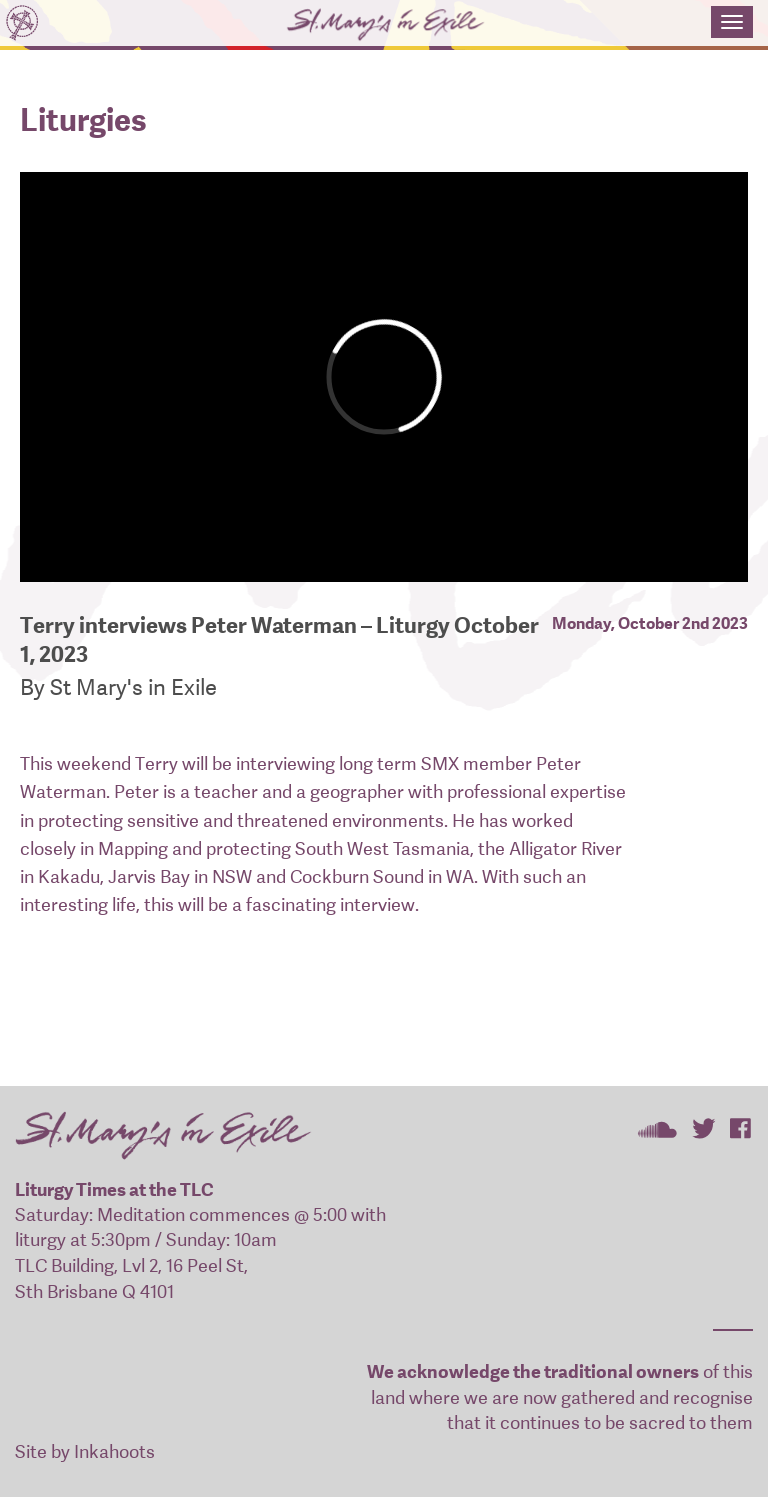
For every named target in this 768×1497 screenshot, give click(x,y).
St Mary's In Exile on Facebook (740, 1128)
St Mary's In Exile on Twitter (703, 1128)
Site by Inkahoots (85, 1451)
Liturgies (83, 119)
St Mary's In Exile (355, 25)
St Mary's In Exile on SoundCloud (657, 1128)
